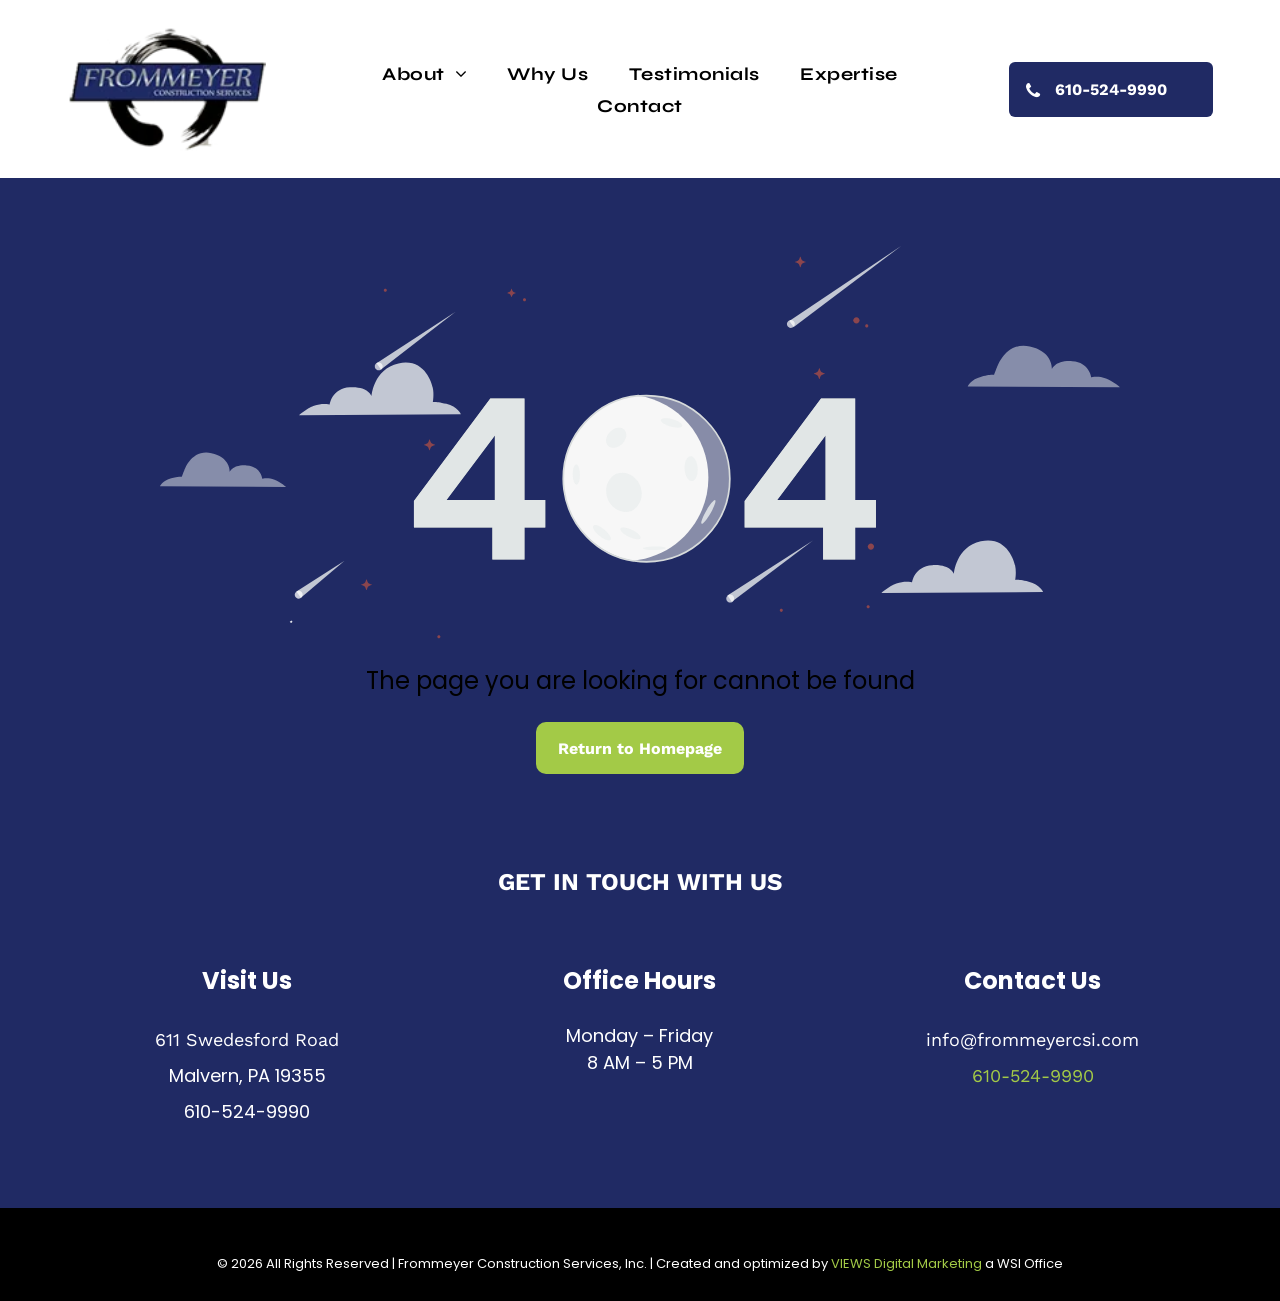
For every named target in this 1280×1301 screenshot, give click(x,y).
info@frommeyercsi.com (1032, 1039)
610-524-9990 (247, 1111)
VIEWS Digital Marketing (906, 1263)
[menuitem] (424, 73)
